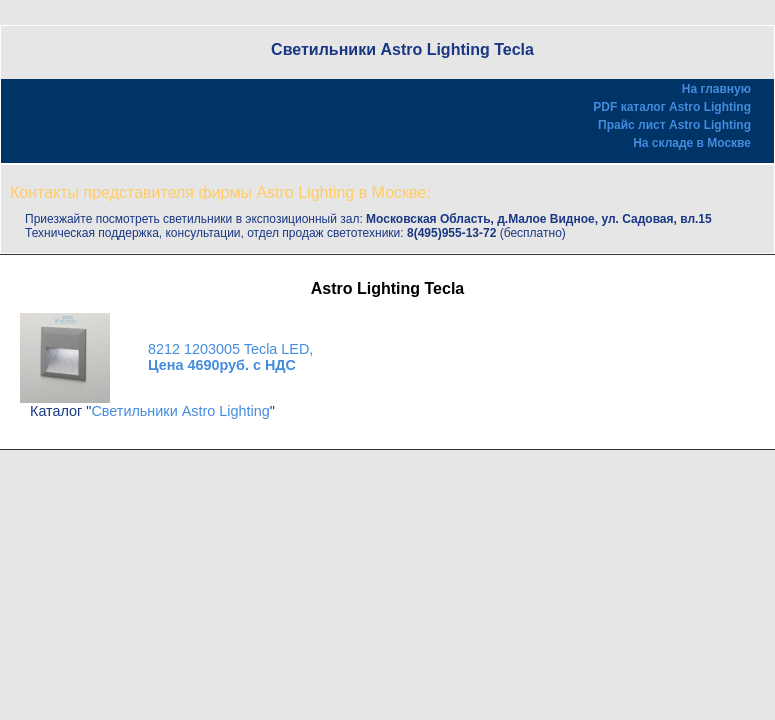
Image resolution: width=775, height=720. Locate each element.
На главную (716, 89)
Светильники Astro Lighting (180, 411)
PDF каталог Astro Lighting (672, 107)
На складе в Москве (692, 143)
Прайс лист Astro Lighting (674, 125)
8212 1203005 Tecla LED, (230, 357)
